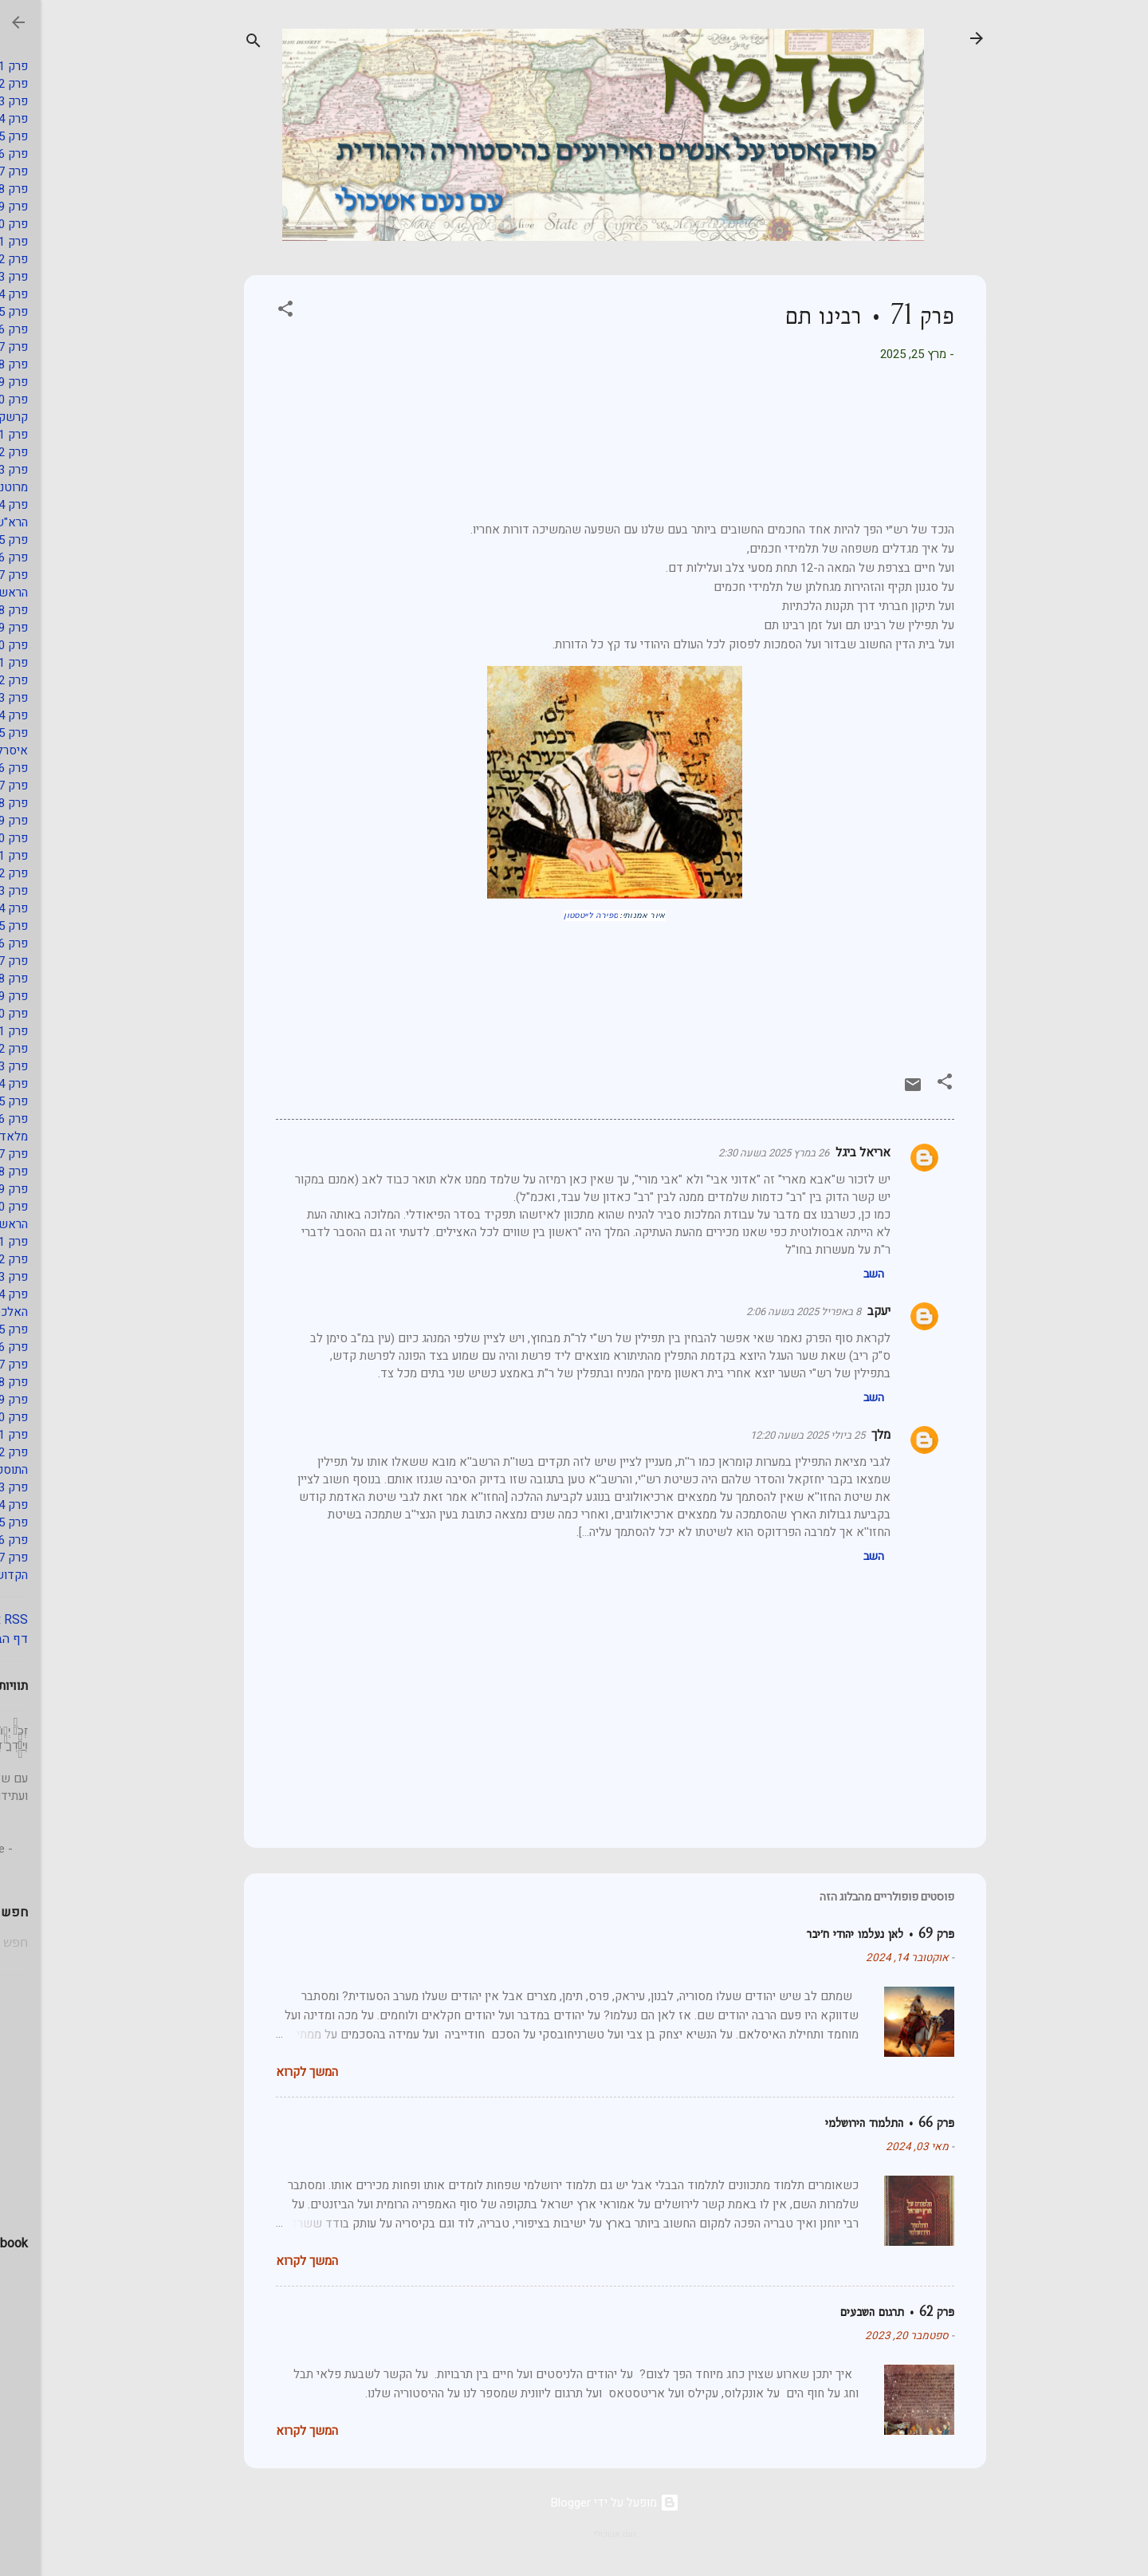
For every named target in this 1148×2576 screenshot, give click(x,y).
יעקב (838, 1311)
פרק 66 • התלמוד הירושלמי (849, 2122)
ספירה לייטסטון (550, 915)
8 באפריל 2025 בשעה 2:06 (763, 1311)
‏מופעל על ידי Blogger (574, 2502)
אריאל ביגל (822, 1152)
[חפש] (212, 43)
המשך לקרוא (266, 2072)
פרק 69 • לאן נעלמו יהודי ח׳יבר (840, 1933)
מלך (840, 1435)
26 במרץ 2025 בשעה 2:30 (733, 1152)
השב (833, 1274)
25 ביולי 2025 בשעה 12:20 (767, 1435)
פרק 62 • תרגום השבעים (857, 2311)
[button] (244, 311)
